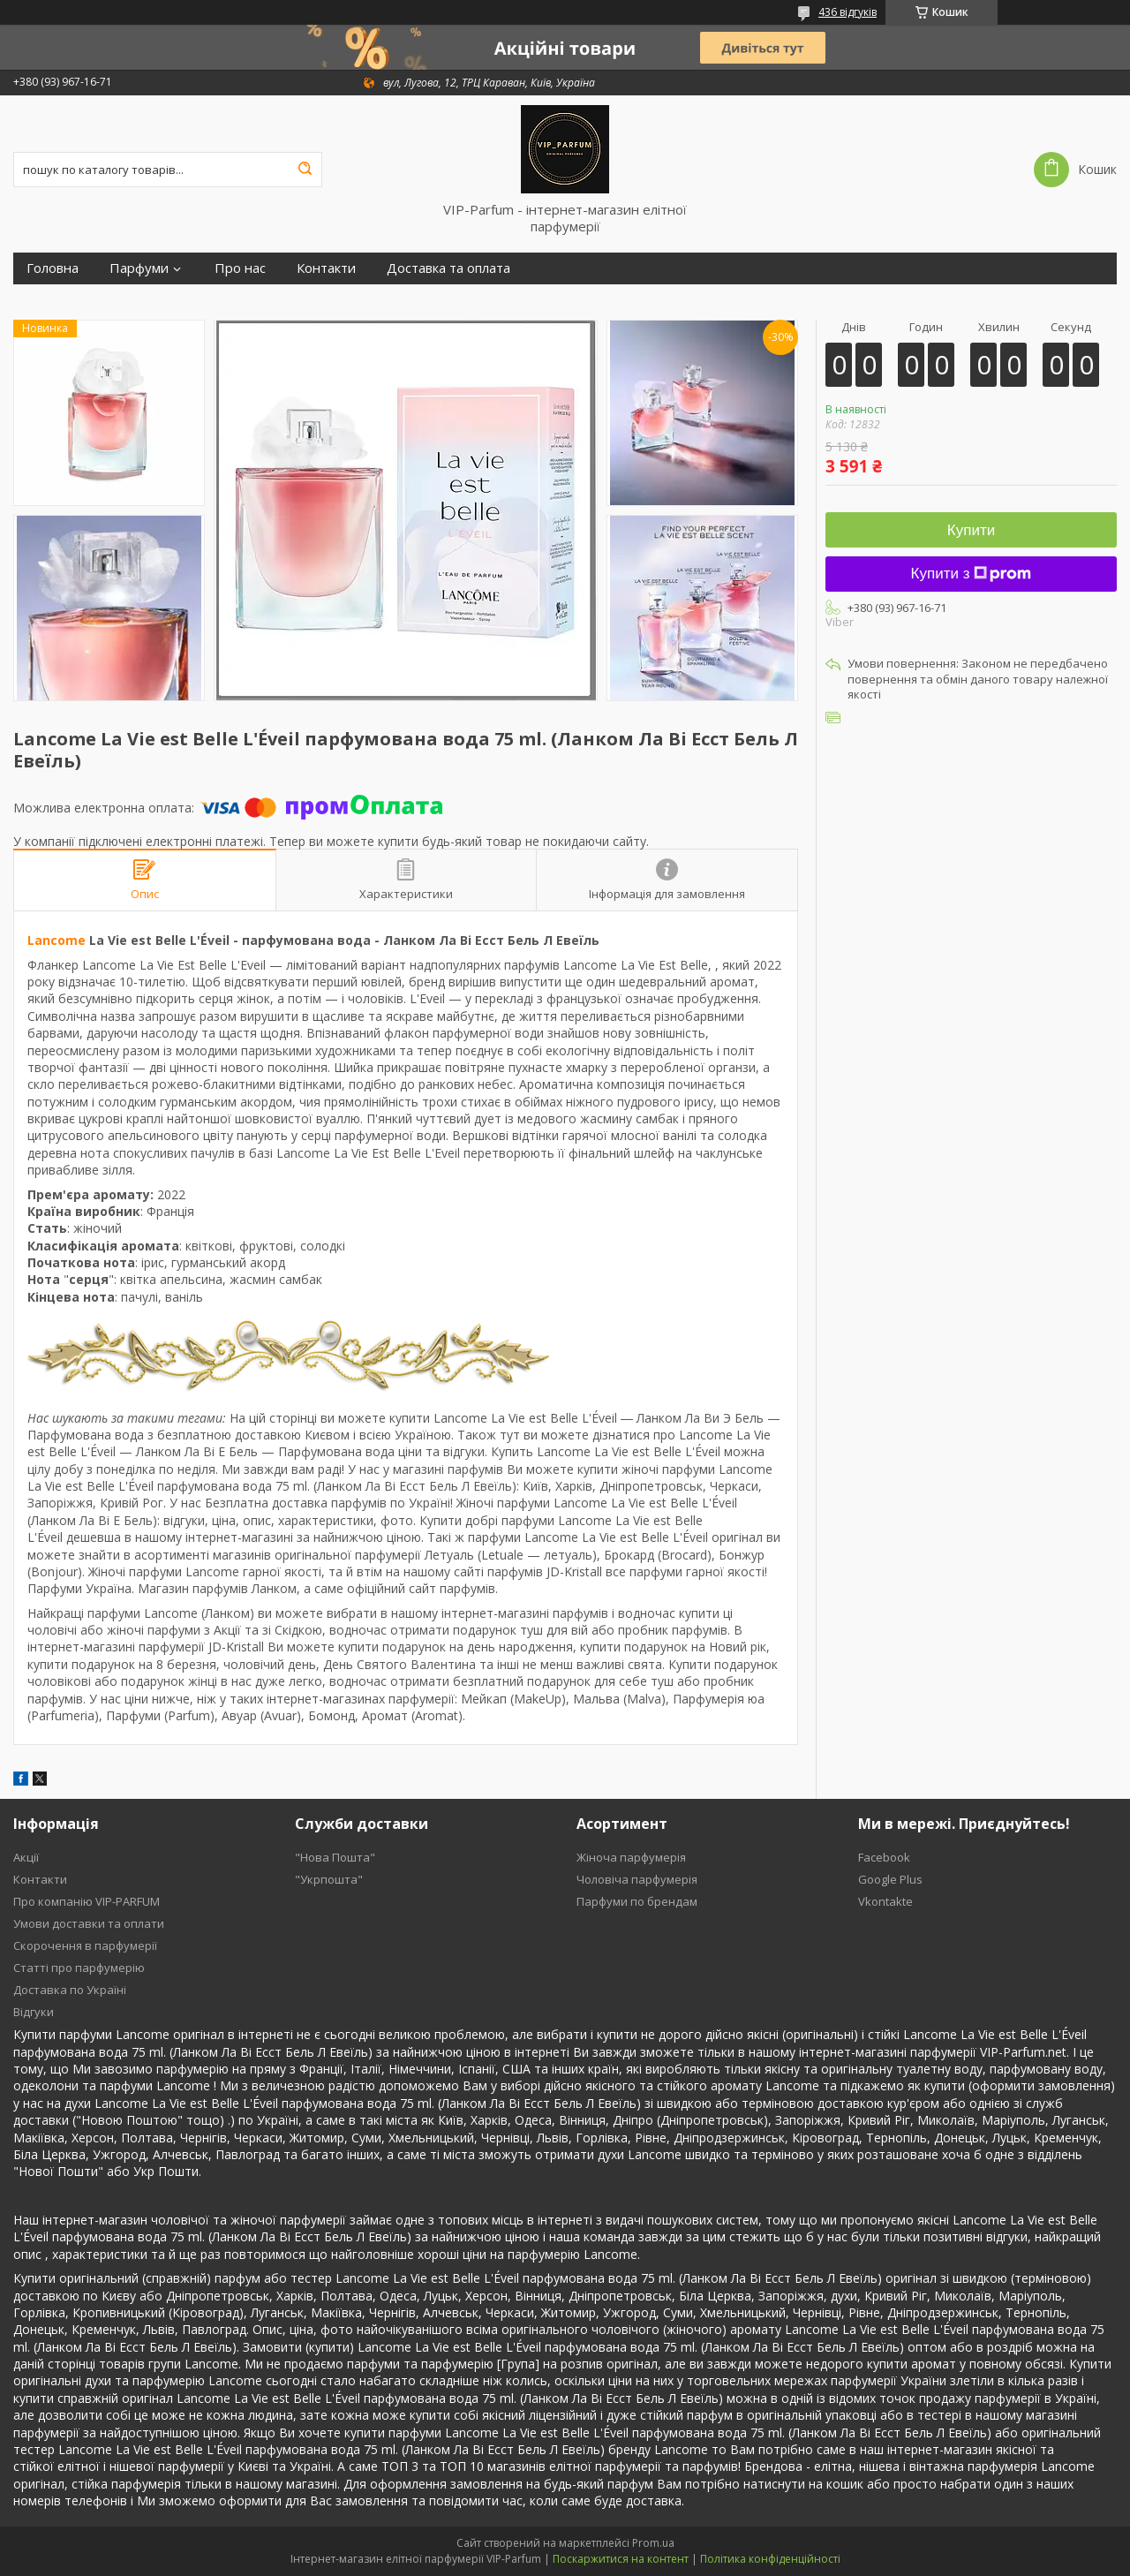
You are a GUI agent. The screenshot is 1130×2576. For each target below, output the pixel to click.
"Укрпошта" (329, 1879)
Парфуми (139, 268)
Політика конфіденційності (770, 2558)
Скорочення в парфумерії (85, 1945)
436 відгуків (847, 11)
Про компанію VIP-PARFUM (86, 1901)
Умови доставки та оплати (88, 1923)
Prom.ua (653, 2542)
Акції (26, 1857)
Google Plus (890, 1879)
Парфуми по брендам (636, 1901)
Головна (52, 268)
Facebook (884, 1857)
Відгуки (33, 2012)
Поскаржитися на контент (621, 2558)
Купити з (971, 573)
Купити (971, 530)
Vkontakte (885, 1901)
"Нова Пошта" (335, 1857)
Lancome (56, 940)
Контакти (326, 268)
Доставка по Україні (69, 1990)
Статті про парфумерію (79, 1967)
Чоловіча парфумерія (636, 1879)
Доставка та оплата (448, 268)
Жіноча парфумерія (631, 1857)
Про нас (240, 268)
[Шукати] (304, 169)
